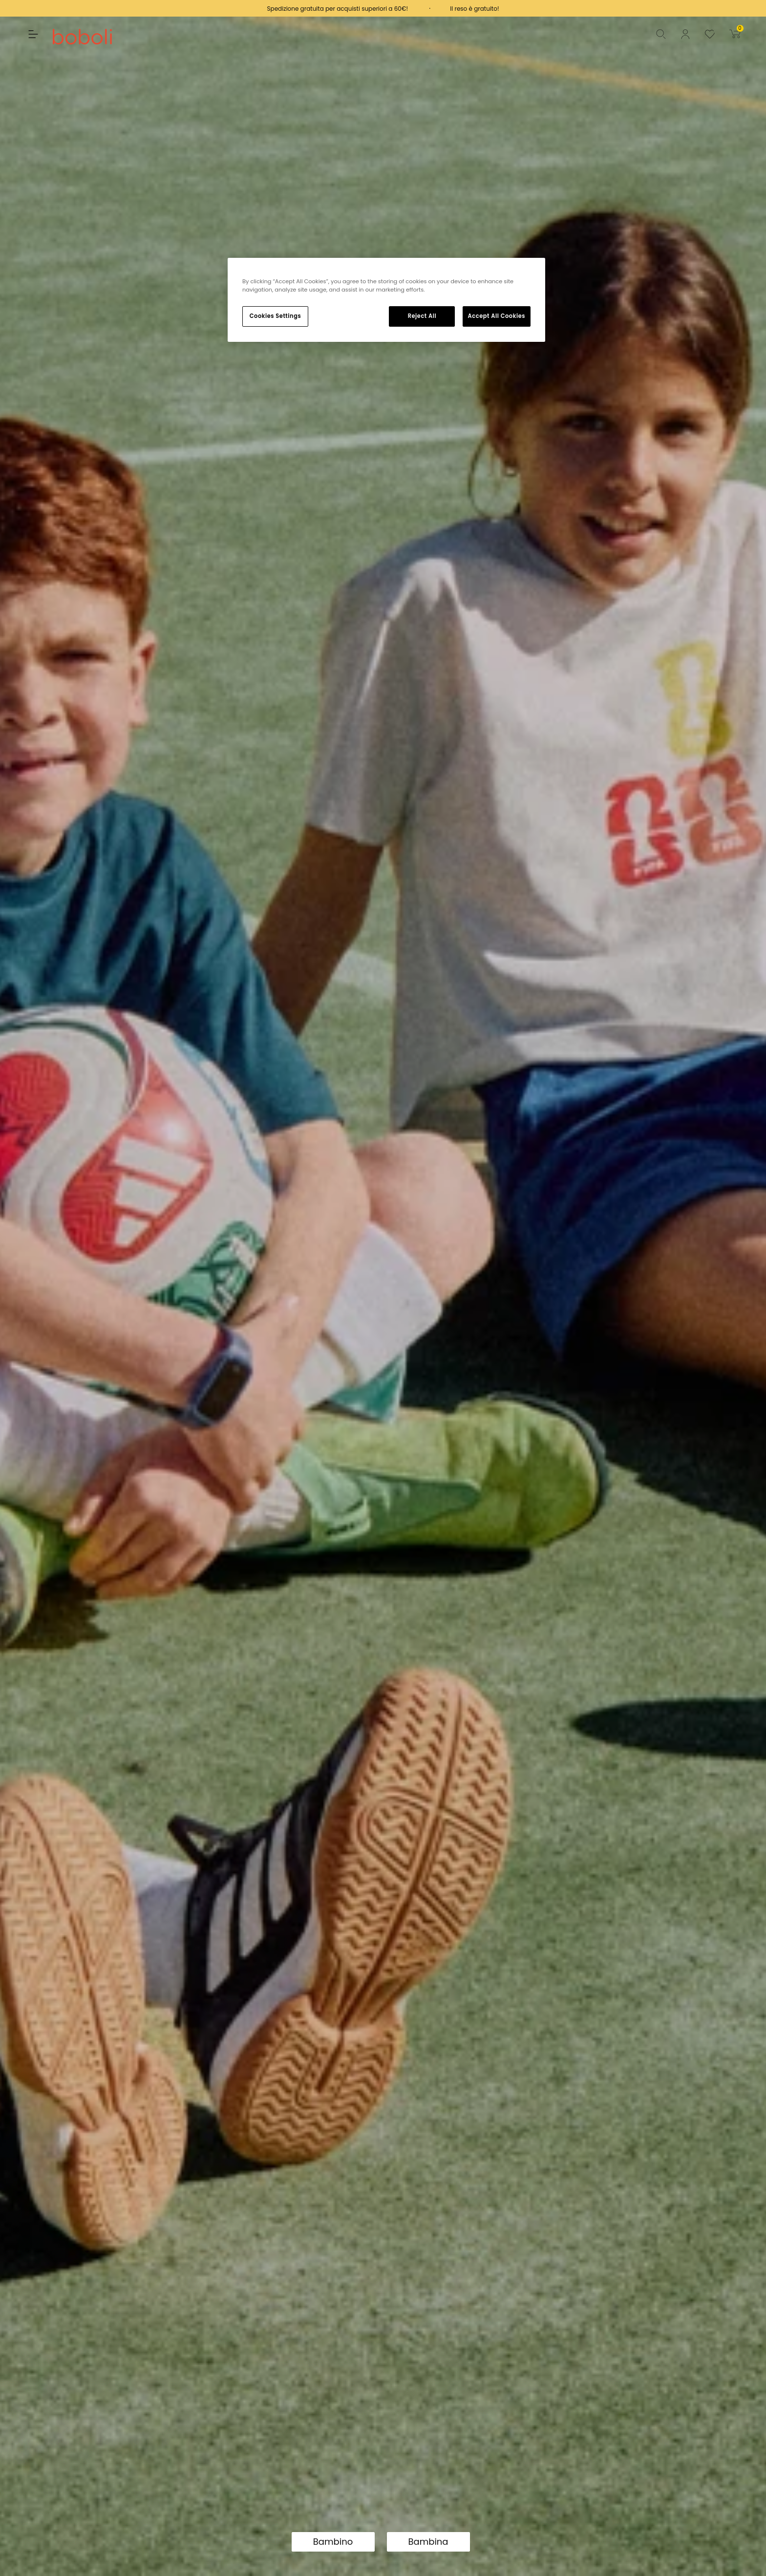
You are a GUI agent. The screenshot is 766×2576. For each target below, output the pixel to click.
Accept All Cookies (496, 316)
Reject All (422, 316)
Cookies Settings (275, 316)
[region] (386, 300)
